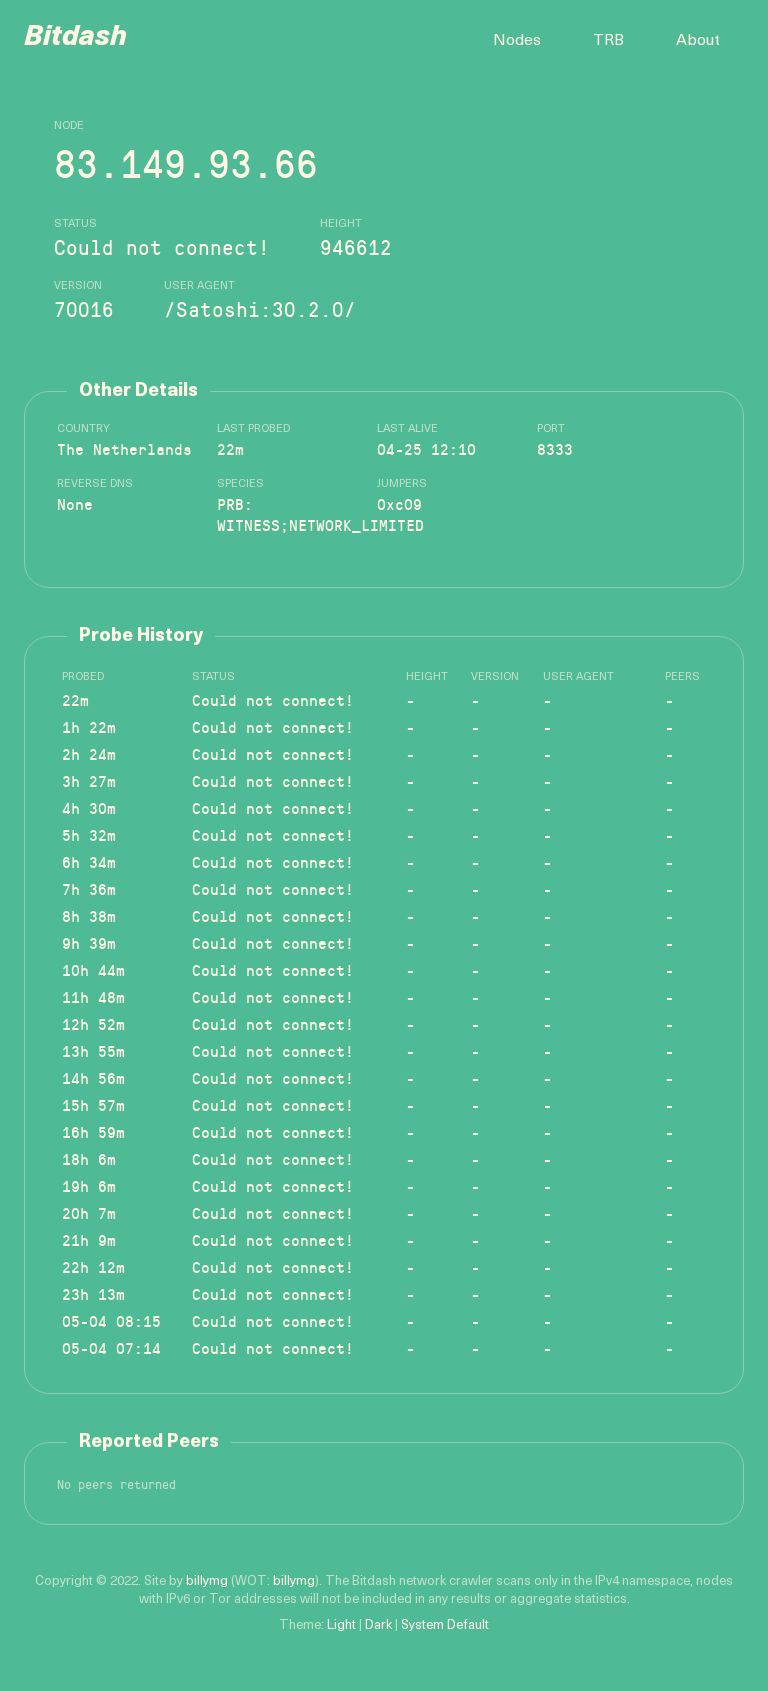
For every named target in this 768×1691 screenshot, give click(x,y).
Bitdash (75, 38)
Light (341, 1625)
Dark (378, 1625)
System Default (445, 1625)
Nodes (517, 41)
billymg (207, 1581)
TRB (608, 41)
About (698, 41)
